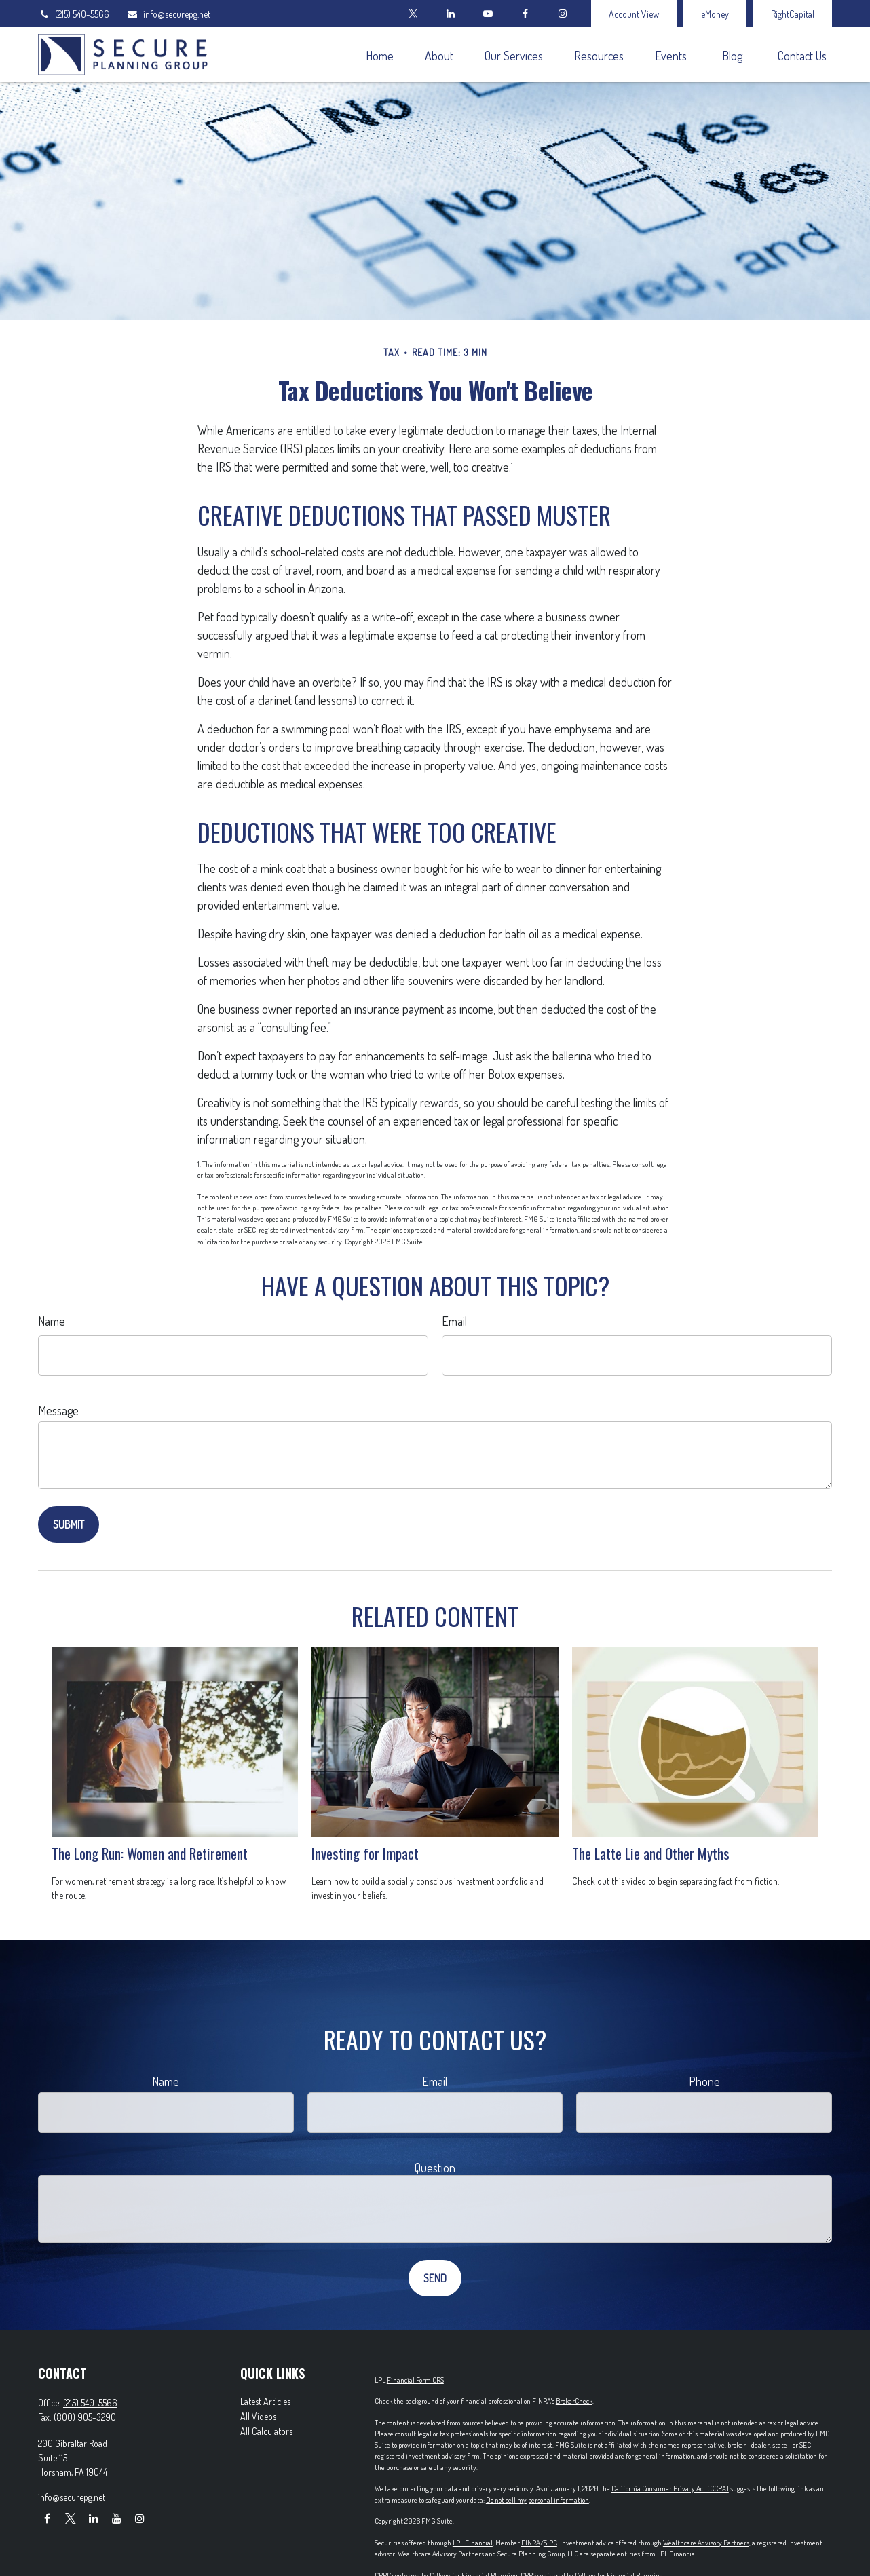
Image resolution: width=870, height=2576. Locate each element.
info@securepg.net (168, 14)
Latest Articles (265, 2401)
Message (58, 1410)
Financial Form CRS (415, 2380)
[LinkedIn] (450, 13)
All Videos (258, 2416)
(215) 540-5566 (73, 14)
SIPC (550, 2543)
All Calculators (266, 2431)
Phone (704, 2081)
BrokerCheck (574, 2401)
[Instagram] (139, 2519)
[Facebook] (525, 13)
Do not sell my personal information (537, 2500)
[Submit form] (68, 1524)
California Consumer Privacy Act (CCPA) (670, 2488)
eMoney (715, 14)
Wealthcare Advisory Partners (706, 2543)
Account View (634, 14)
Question (435, 2167)
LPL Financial (473, 2543)
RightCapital (792, 14)
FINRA (530, 2543)
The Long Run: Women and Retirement (150, 1853)
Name (51, 1320)
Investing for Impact (365, 1853)
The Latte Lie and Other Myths (651, 1853)
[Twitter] (413, 13)
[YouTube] (487, 13)
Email (454, 1320)
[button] (379, 55)
